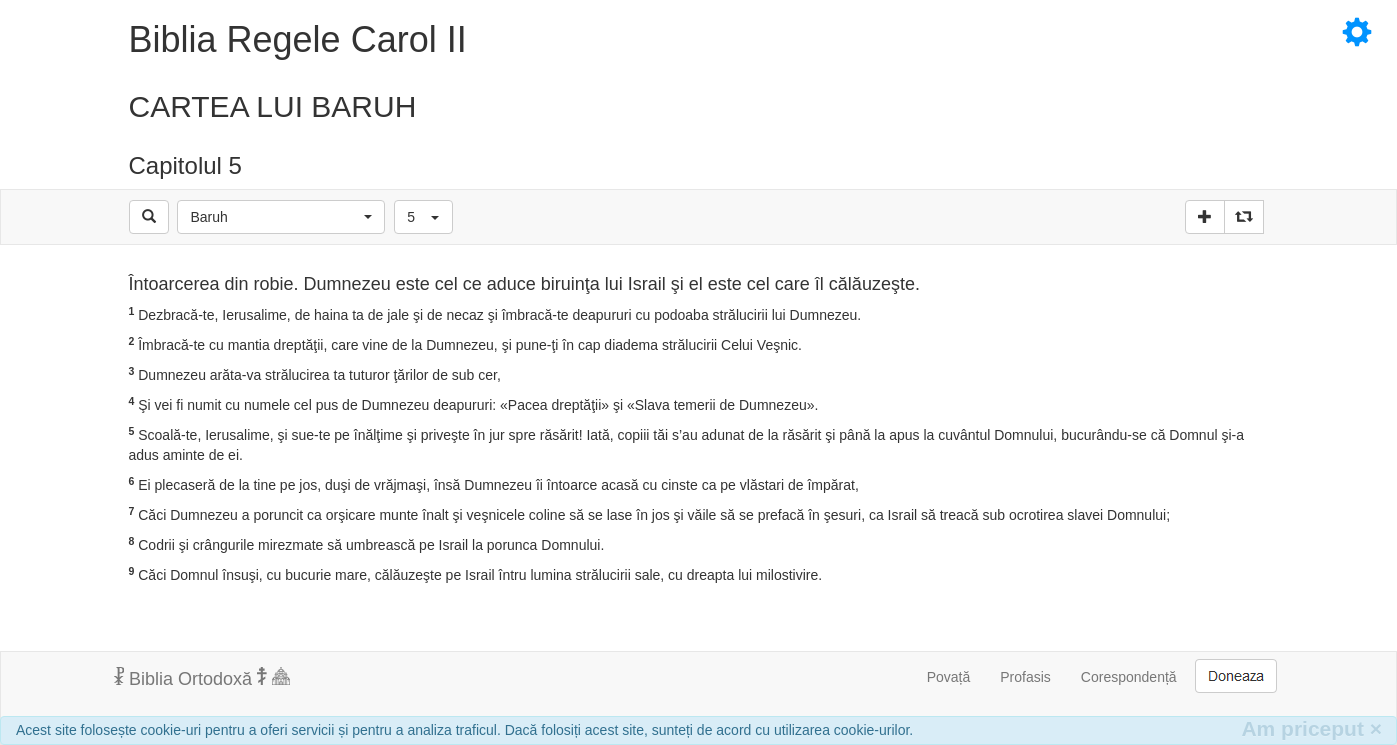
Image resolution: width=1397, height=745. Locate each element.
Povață (949, 677)
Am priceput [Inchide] (1311, 728)
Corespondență (1129, 677)
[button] (281, 217)
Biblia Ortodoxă (202, 678)
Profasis (1025, 677)
